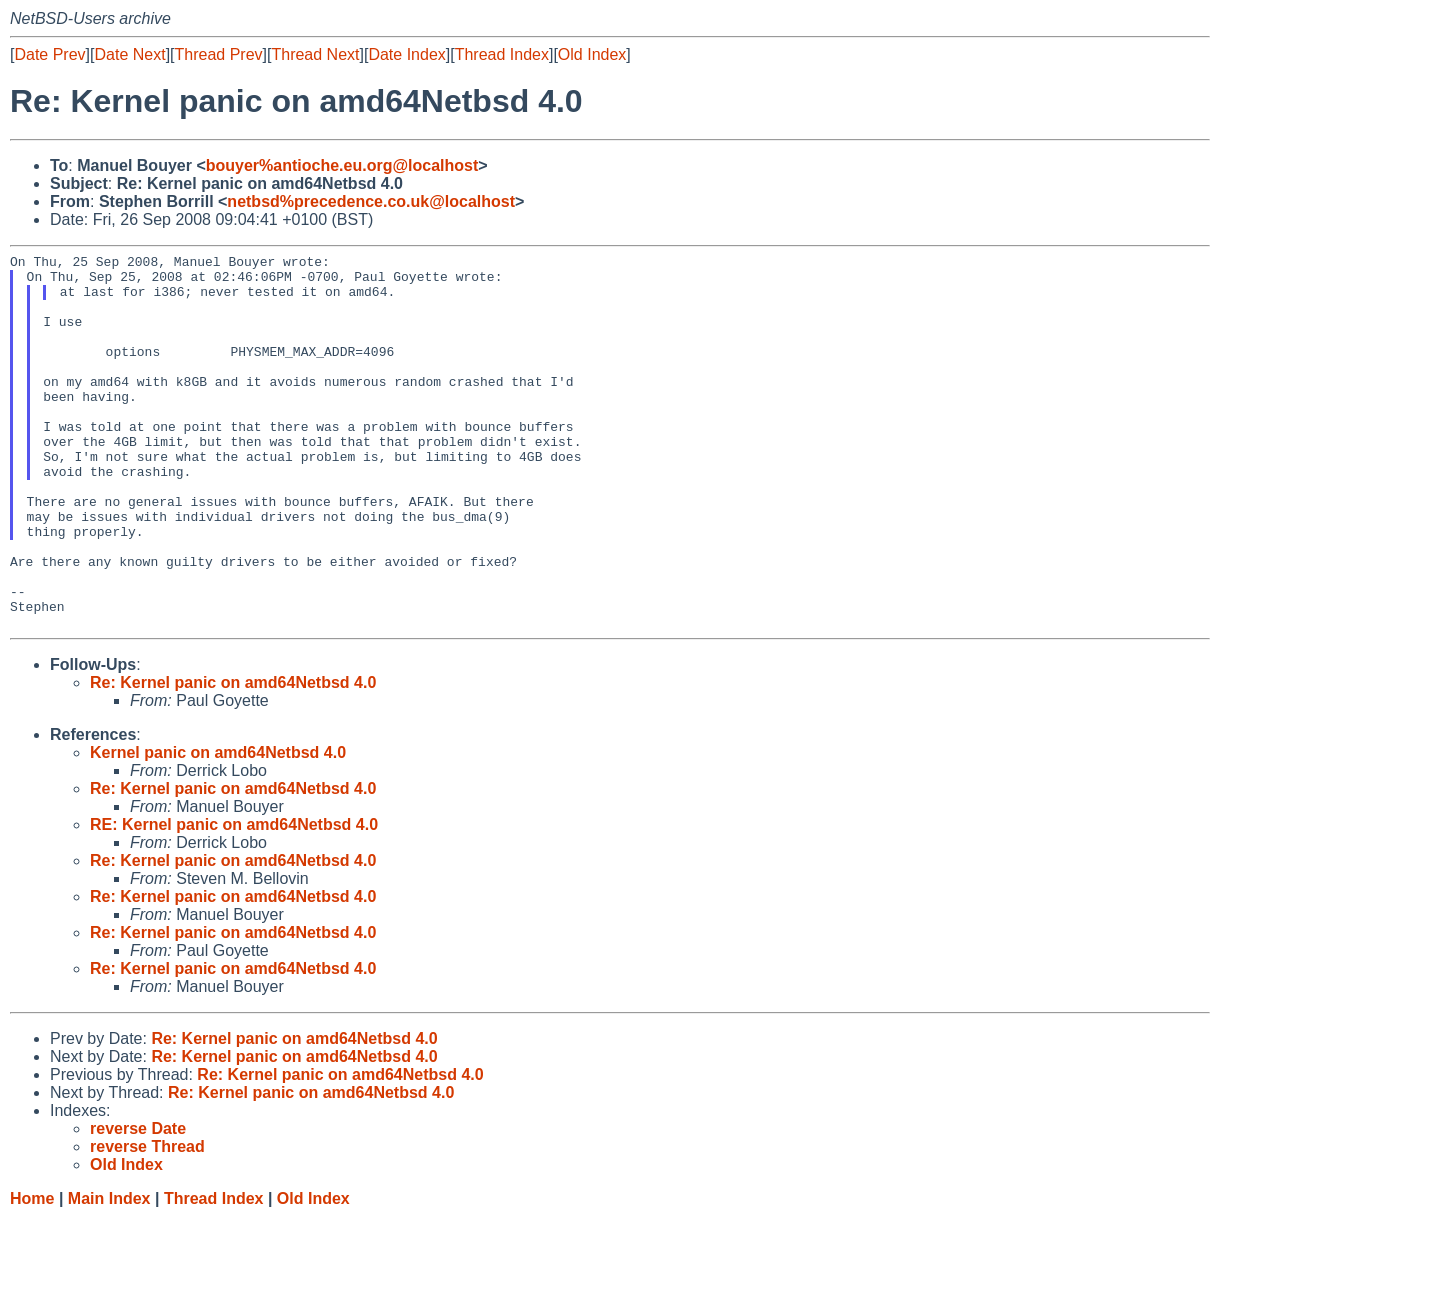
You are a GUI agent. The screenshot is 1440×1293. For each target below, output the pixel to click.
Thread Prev (219, 54)
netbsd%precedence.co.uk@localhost (371, 201)
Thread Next (315, 54)
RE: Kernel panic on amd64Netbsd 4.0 (234, 899)
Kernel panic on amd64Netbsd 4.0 (218, 827)
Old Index (592, 54)
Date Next (129, 54)
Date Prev (49, 54)
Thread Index (502, 54)
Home (32, 1273)
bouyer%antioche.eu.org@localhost (342, 165)
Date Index (406, 54)
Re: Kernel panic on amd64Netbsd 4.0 (233, 757)
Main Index (109, 1273)
